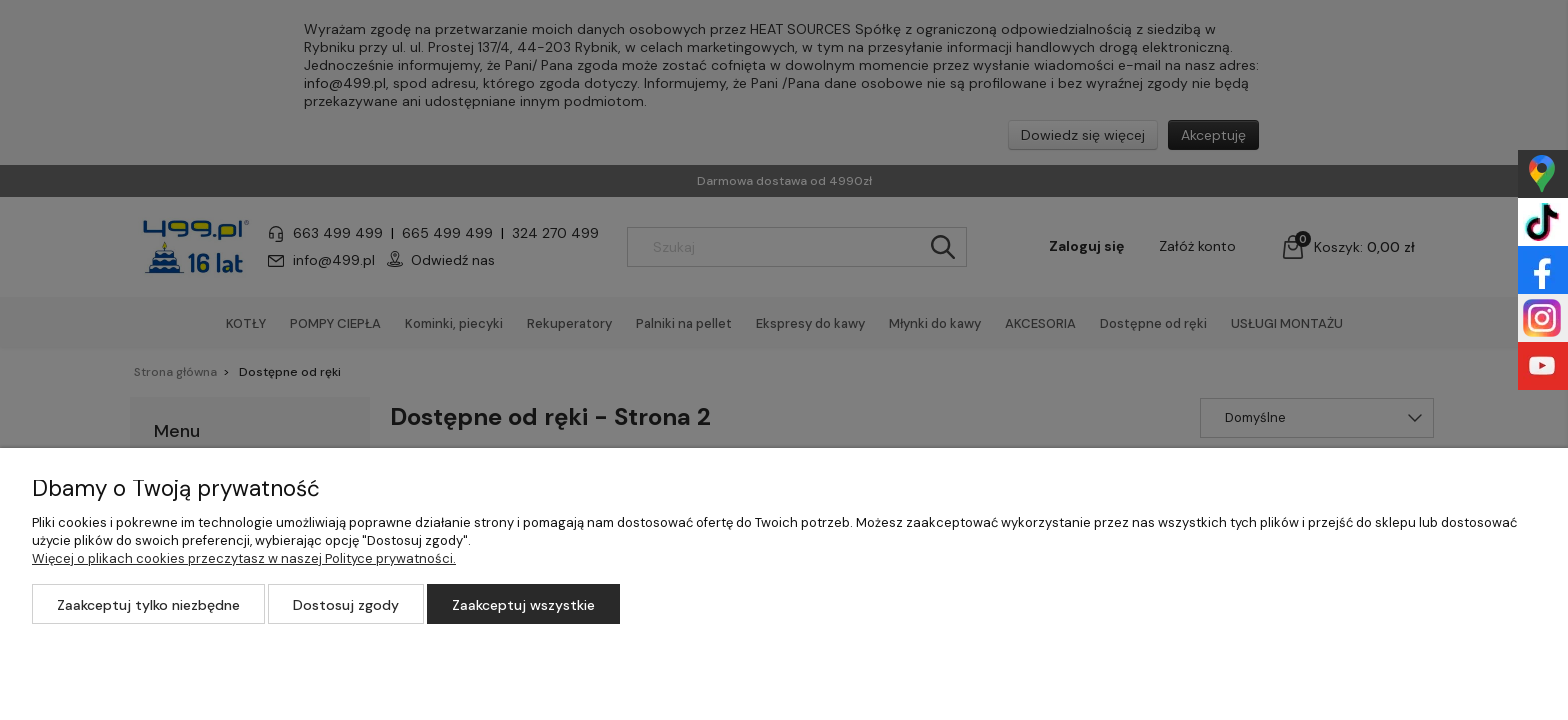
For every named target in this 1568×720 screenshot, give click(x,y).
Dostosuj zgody (346, 605)
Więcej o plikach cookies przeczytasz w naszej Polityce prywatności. (244, 558)
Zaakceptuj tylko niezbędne (148, 605)
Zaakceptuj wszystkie (523, 605)
